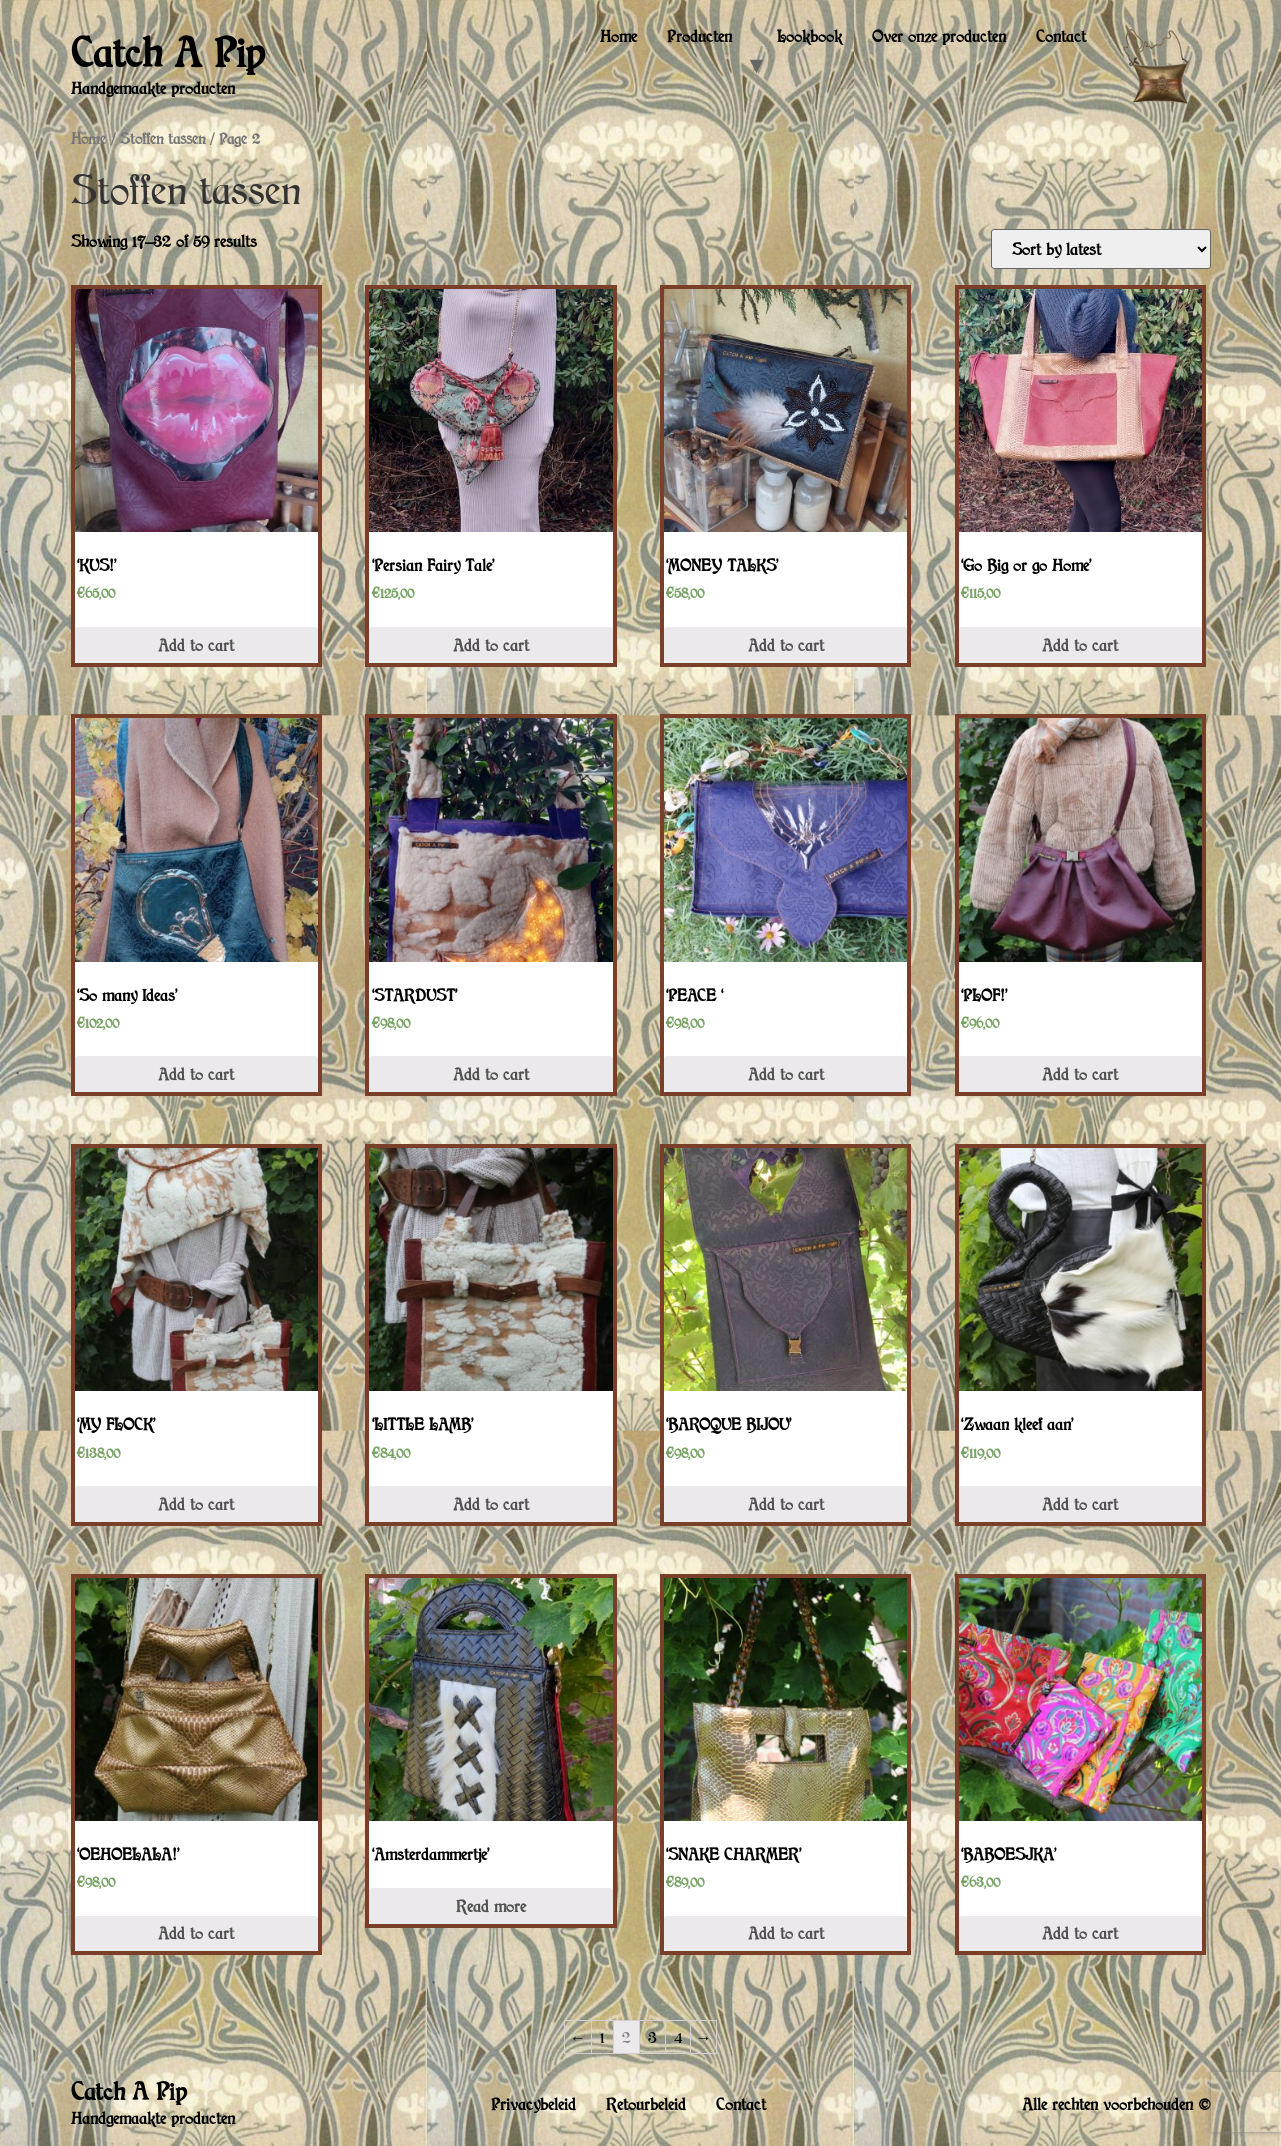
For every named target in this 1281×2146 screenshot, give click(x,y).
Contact (1061, 36)
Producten (699, 36)
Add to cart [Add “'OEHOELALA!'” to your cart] (196, 1933)
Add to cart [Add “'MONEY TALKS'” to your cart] (786, 645)
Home (618, 36)
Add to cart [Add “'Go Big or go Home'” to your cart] (1080, 645)
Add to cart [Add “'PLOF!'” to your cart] (1080, 1074)
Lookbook (809, 36)
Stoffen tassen (162, 138)
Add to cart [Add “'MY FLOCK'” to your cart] (196, 1504)
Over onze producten (939, 36)
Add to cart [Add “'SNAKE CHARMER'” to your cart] (786, 1933)
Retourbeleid (646, 2104)
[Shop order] (1101, 249)
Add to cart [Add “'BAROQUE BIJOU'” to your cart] (786, 1504)
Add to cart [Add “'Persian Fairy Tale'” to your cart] (491, 645)
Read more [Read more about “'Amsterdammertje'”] (491, 1906)
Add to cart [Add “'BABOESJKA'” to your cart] (1080, 1933)
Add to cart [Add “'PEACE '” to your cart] (786, 1074)
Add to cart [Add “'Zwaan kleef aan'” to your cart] (1080, 1504)
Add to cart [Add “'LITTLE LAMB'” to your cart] (491, 1504)
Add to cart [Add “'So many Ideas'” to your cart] (196, 1074)
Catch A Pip (167, 52)
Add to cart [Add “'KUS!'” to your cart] (196, 645)
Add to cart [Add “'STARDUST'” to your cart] (491, 1074)
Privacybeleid (533, 2104)
